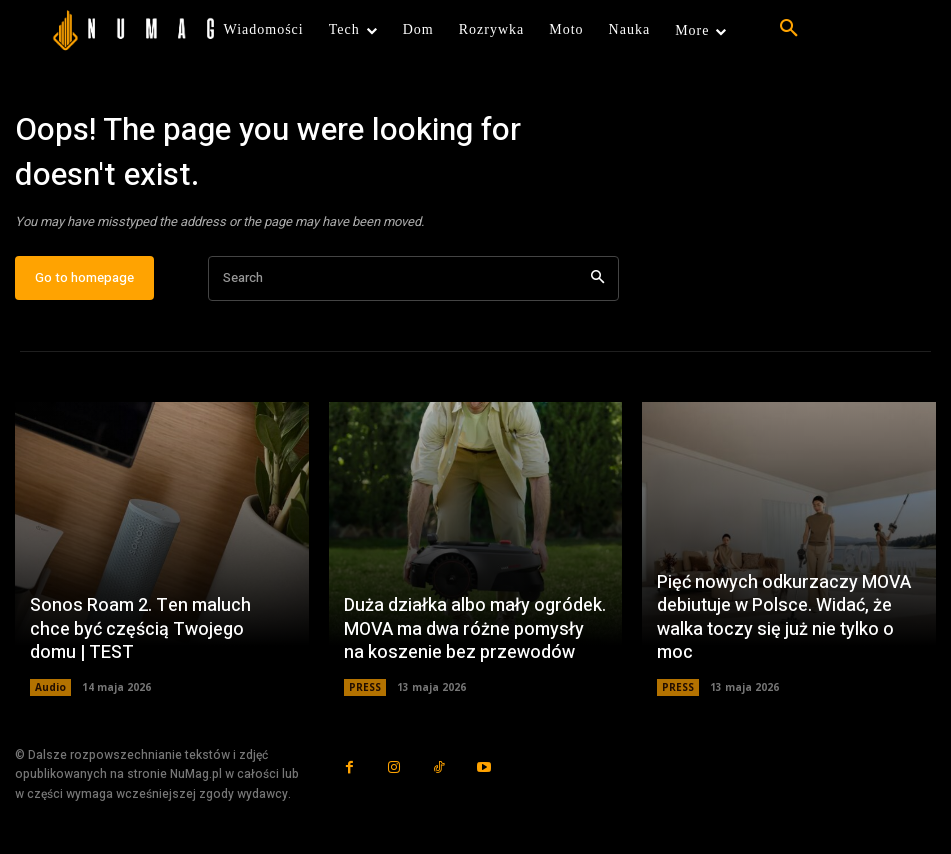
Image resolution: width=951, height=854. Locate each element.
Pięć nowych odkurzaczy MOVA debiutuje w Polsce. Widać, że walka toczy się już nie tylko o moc (784, 618)
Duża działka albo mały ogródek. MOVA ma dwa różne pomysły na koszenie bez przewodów (475, 630)
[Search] (597, 279)
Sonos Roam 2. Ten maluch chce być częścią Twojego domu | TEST (140, 630)
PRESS (365, 688)
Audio (50, 688)
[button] (789, 29)
